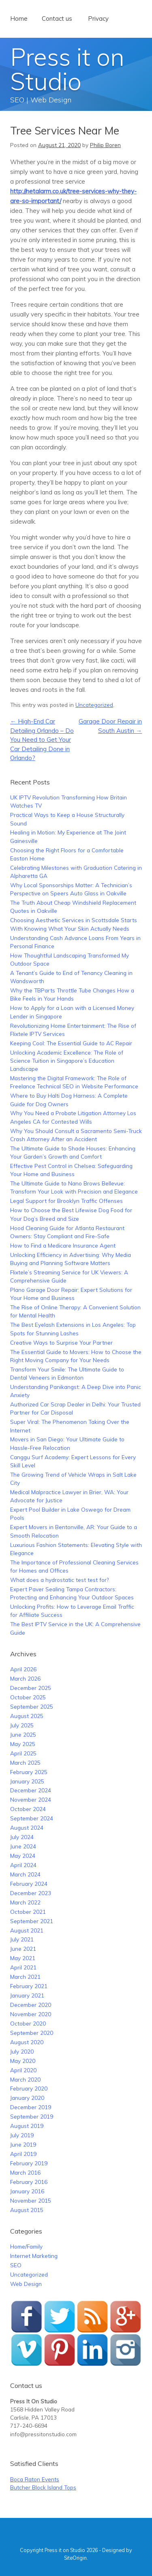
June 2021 (23, 1948)
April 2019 (23, 2153)
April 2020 (23, 2070)
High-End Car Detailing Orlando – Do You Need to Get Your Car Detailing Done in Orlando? (42, 739)
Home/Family (26, 2246)
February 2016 (28, 2181)
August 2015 (26, 2209)
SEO (15, 2265)
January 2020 (27, 2097)
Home (19, 18)
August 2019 (26, 2125)
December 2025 (30, 1687)
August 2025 (26, 1715)
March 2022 (25, 1902)
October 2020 (28, 2023)
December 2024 (30, 1790)
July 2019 (22, 2135)
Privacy (98, 18)
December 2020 (30, 2004)
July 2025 (22, 1725)
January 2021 (27, 1995)
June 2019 (23, 2144)
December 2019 (30, 2107)
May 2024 (22, 1855)
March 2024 (25, 1874)
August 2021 (26, 1930)
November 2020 (30, 2014)
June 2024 (23, 1846)
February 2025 (28, 1771)
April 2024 (23, 1864)
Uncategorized (94, 704)
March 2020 (25, 2079)
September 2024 (31, 1818)
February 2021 (28, 1985)
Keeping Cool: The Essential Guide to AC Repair (71, 1043)
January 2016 (27, 2191)
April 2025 (23, 1753)
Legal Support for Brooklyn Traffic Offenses (66, 1200)
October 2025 (28, 1697)
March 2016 (25, 2172)
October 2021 (28, 1911)
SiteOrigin (75, 2557)
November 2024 (30, 1799)
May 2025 (22, 1743)
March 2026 (25, 1678)
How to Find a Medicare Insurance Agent (63, 1245)
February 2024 (28, 1883)
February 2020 (28, 2088)
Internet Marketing (34, 2255)
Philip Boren (105, 144)
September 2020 (31, 2032)
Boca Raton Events (34, 2479)
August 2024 (26, 1827)
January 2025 (27, 1781)
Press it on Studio (67, 68)
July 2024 (22, 1836)
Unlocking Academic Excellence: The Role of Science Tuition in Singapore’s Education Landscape (66, 1060)
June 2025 (23, 1734)
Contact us (57, 18)
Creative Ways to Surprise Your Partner (61, 1342)
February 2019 (28, 2163)
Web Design (26, 2283)
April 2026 (23, 1669)
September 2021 (31, 1920)
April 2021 (23, 1967)
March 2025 (25, 1762)
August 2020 (26, 2042)
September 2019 (31, 2116)
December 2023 (30, 1892)
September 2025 (31, 1706)
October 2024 (28, 1808)
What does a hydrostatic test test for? (59, 1579)
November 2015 (30, 2200)
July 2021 (22, 1939)
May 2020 (22, 2060)
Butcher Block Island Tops (43, 2487)
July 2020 (22, 2051)
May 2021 (22, 1957)
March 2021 (25, 1976)
